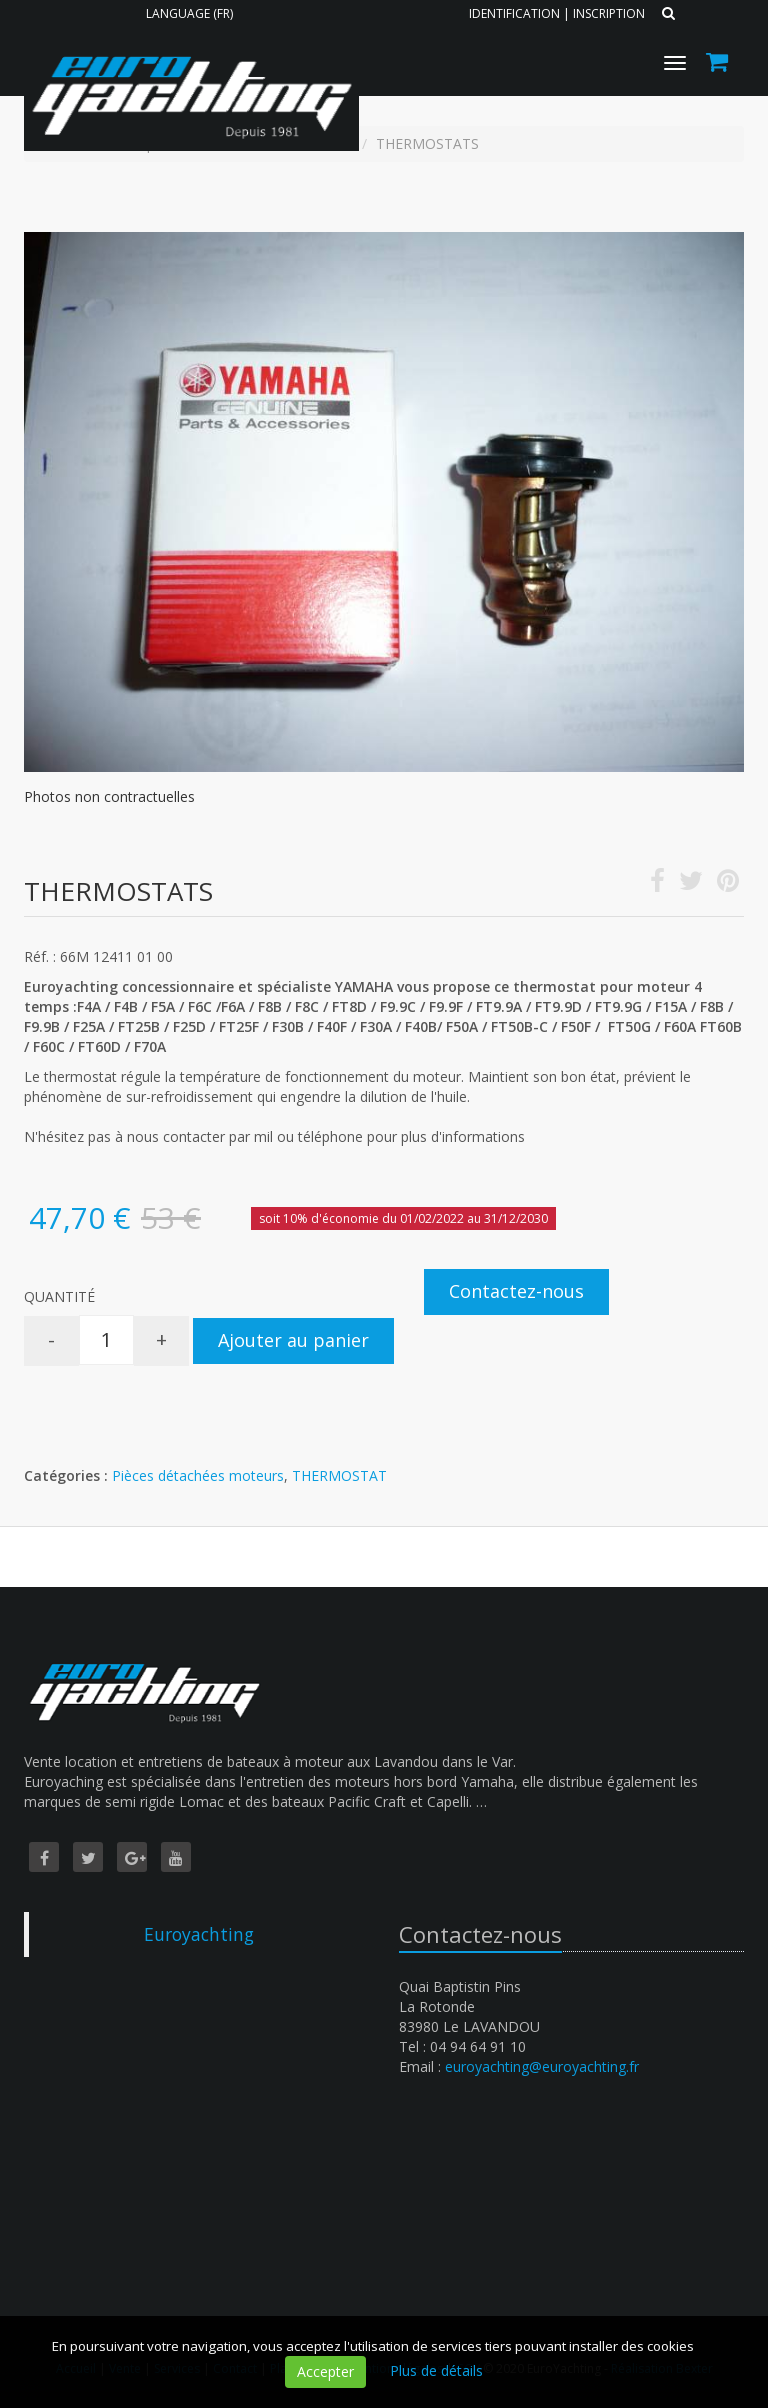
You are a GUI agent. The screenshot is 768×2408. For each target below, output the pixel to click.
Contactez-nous (516, 1291)
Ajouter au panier (293, 1340)
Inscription (609, 13)
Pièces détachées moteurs (198, 1475)
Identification (514, 13)
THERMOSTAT (339, 1475)
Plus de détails (436, 2370)
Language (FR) (189, 13)
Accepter (325, 2371)
